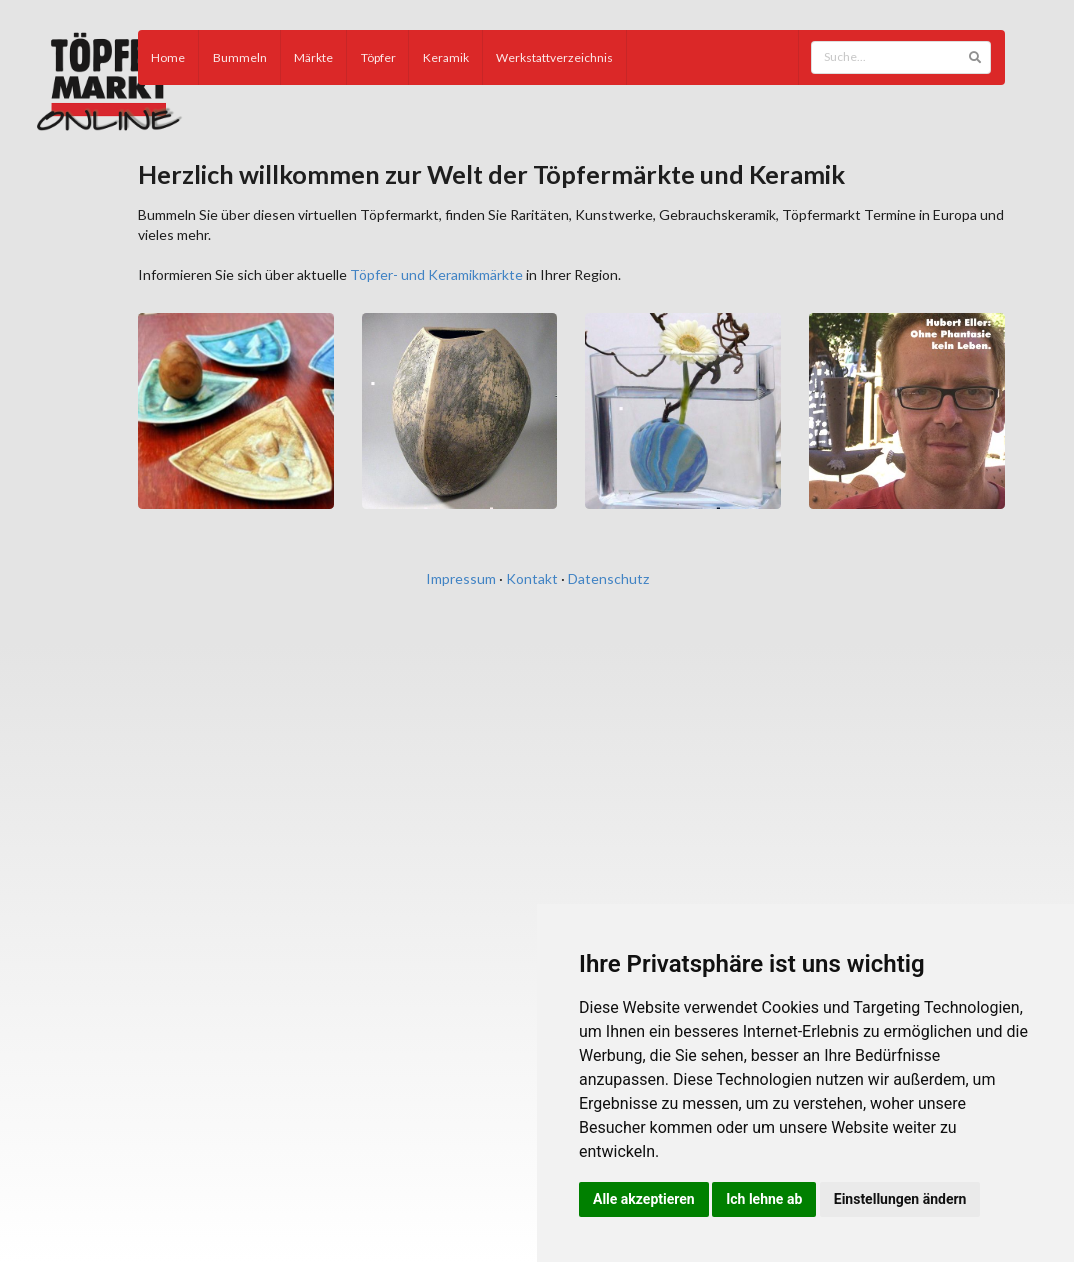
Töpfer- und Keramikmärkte (436, 274)
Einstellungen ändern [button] (900, 1199)
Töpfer (378, 57)
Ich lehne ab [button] (764, 1199)
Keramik (446, 57)
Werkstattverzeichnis (554, 57)
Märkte (313, 57)
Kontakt (532, 578)
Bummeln (240, 57)
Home (168, 57)
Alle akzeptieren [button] (644, 1199)
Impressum (461, 578)
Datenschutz (608, 578)
